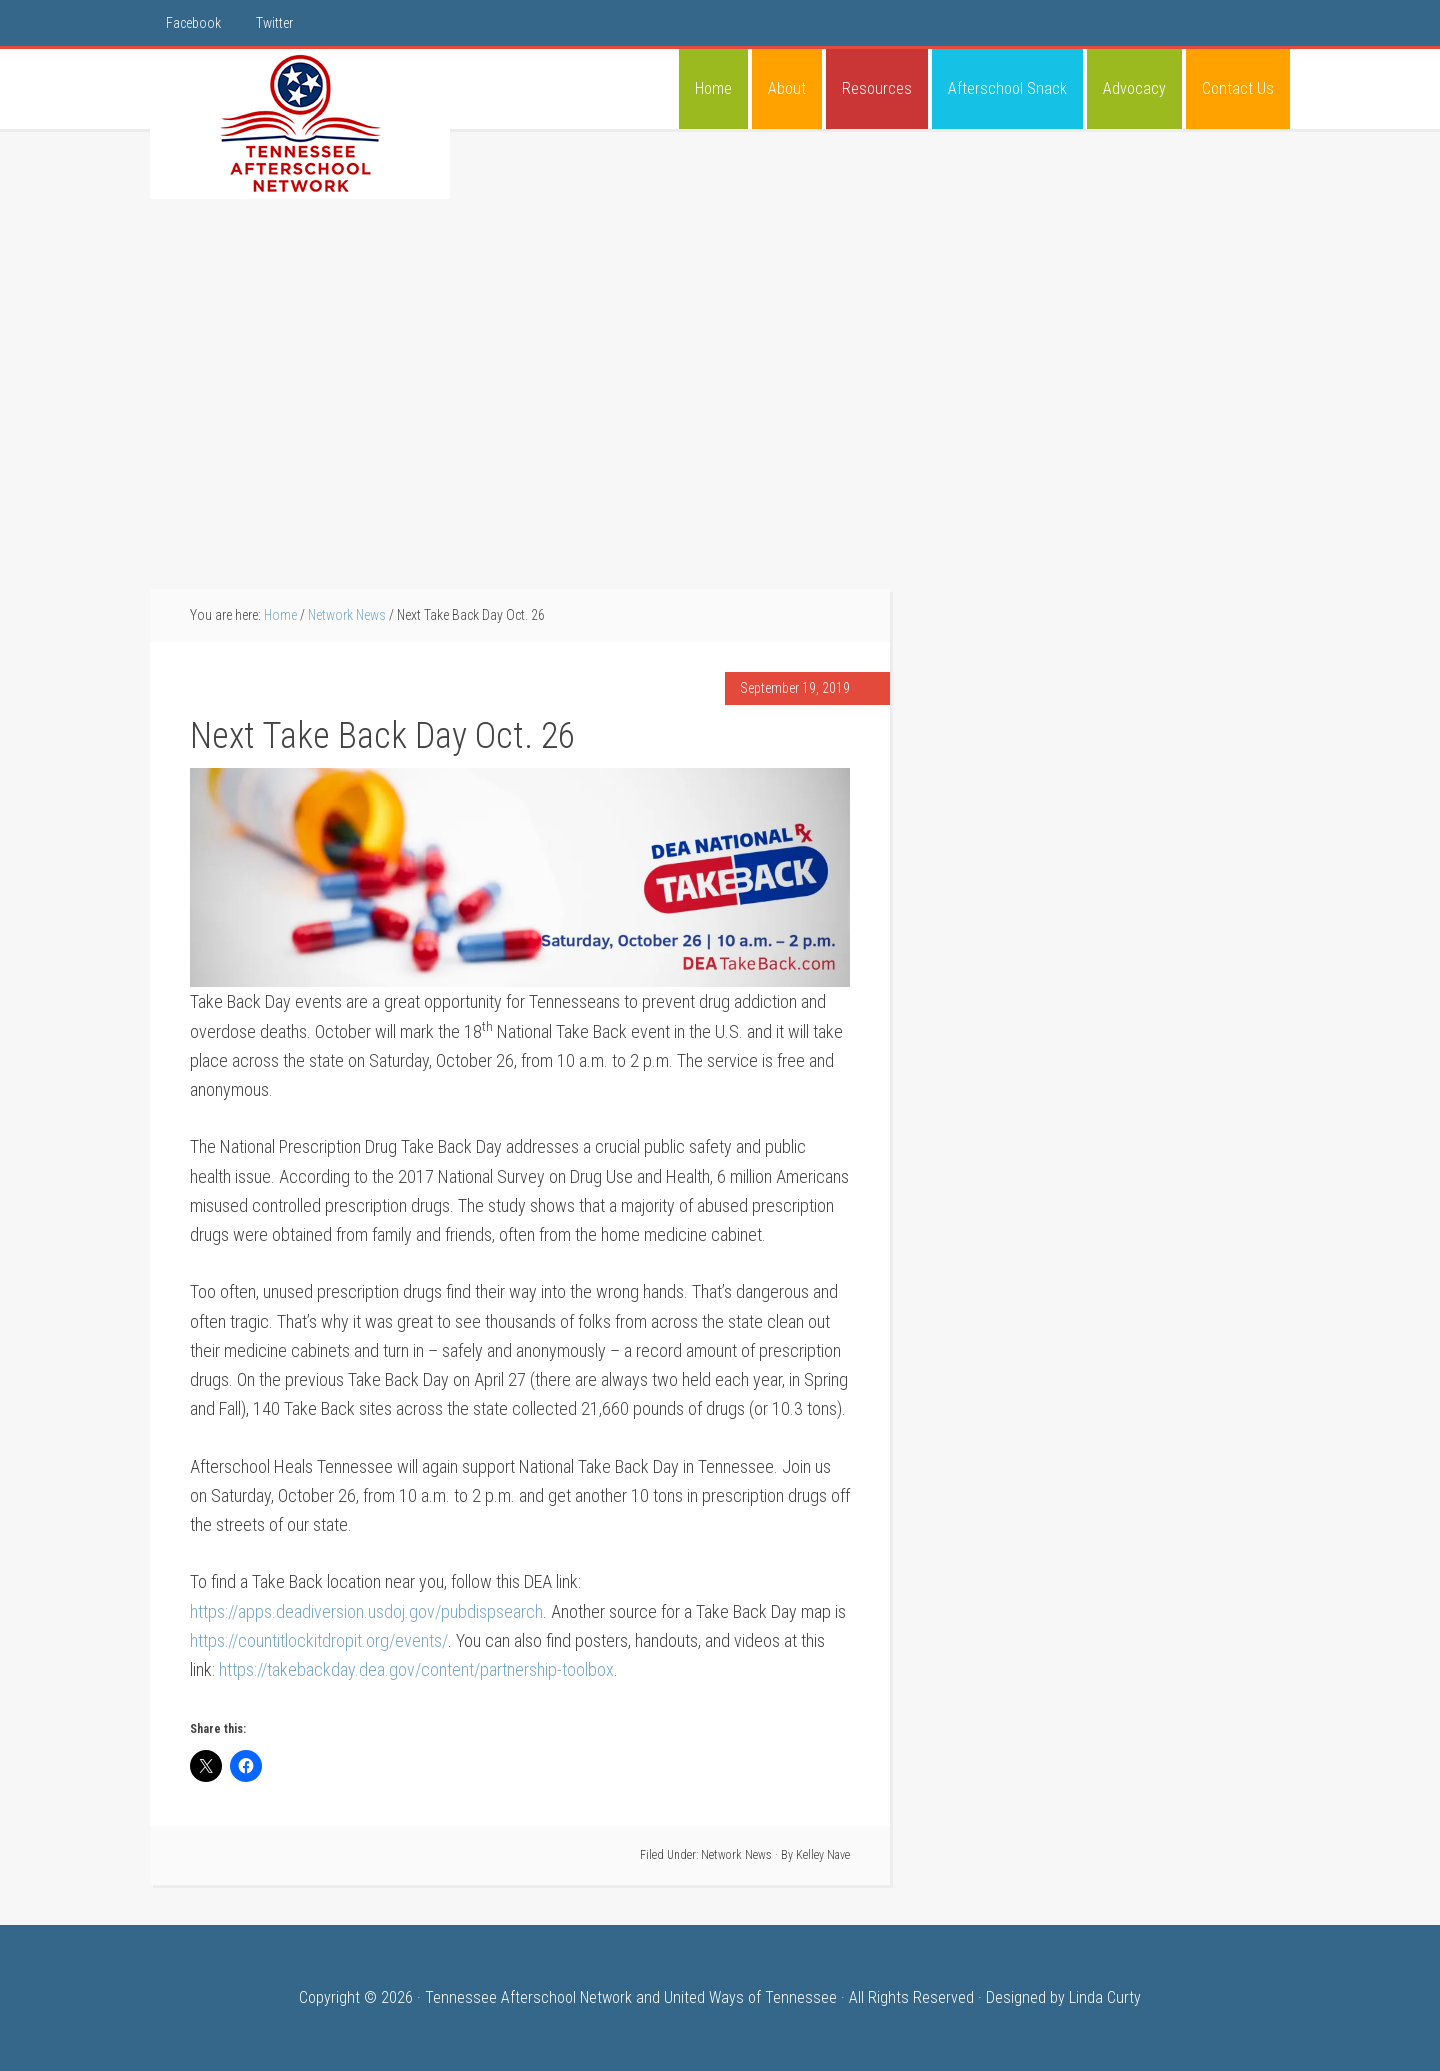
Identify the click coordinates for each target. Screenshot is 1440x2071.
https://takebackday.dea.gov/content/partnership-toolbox (416, 1669)
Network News (736, 1855)
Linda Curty (1105, 1997)
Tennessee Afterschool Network (300, 124)
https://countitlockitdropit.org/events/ (319, 1640)
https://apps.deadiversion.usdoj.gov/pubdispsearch (366, 1611)
